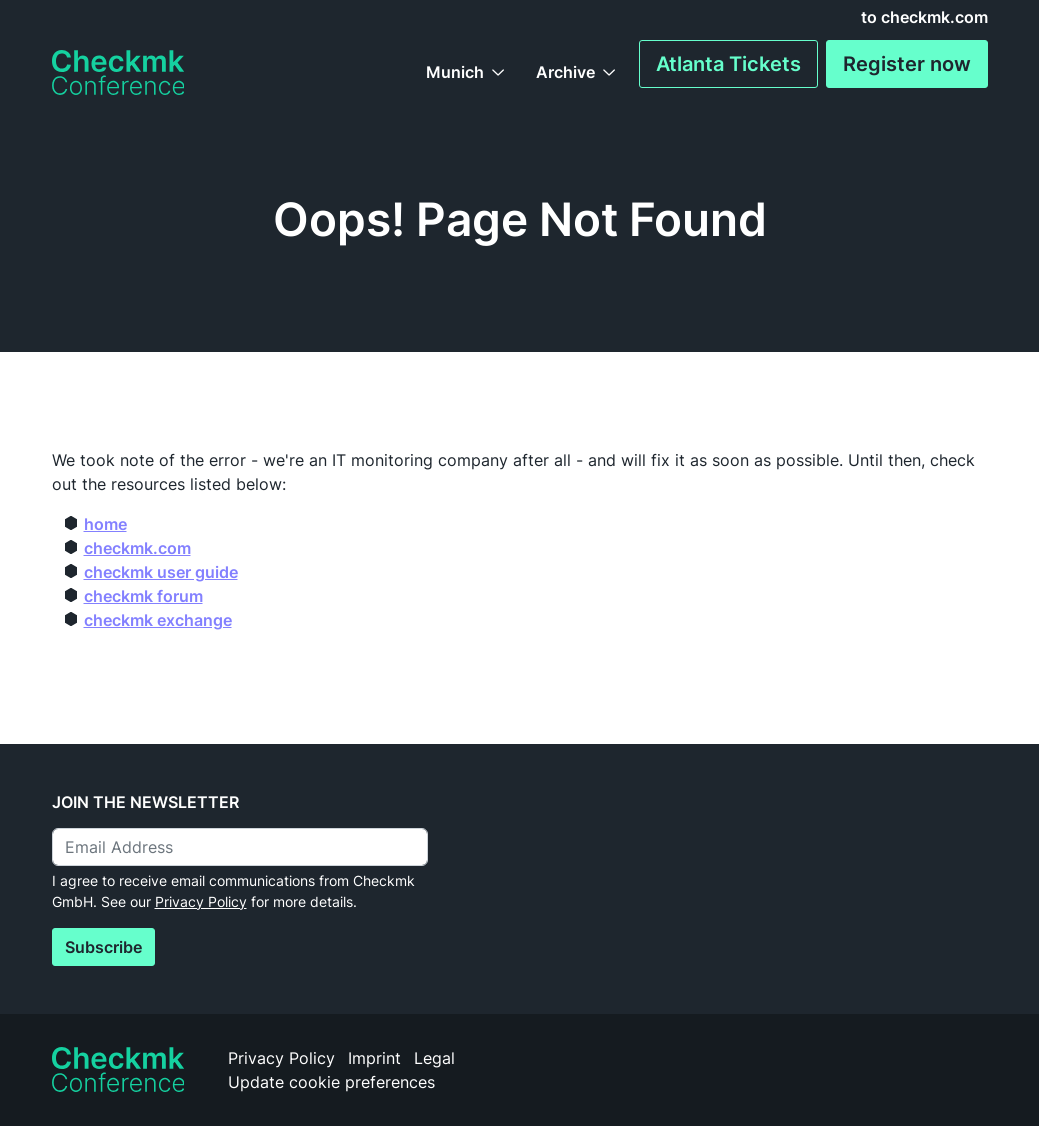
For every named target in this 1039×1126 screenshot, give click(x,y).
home (105, 524)
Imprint (374, 1058)
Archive (565, 72)
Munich (455, 72)
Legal (434, 1058)
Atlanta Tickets (728, 64)
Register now (907, 64)
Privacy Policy (201, 901)
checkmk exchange (158, 620)
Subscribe (103, 947)
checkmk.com (137, 548)
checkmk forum (143, 596)
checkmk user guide (161, 572)
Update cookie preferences (331, 1082)
